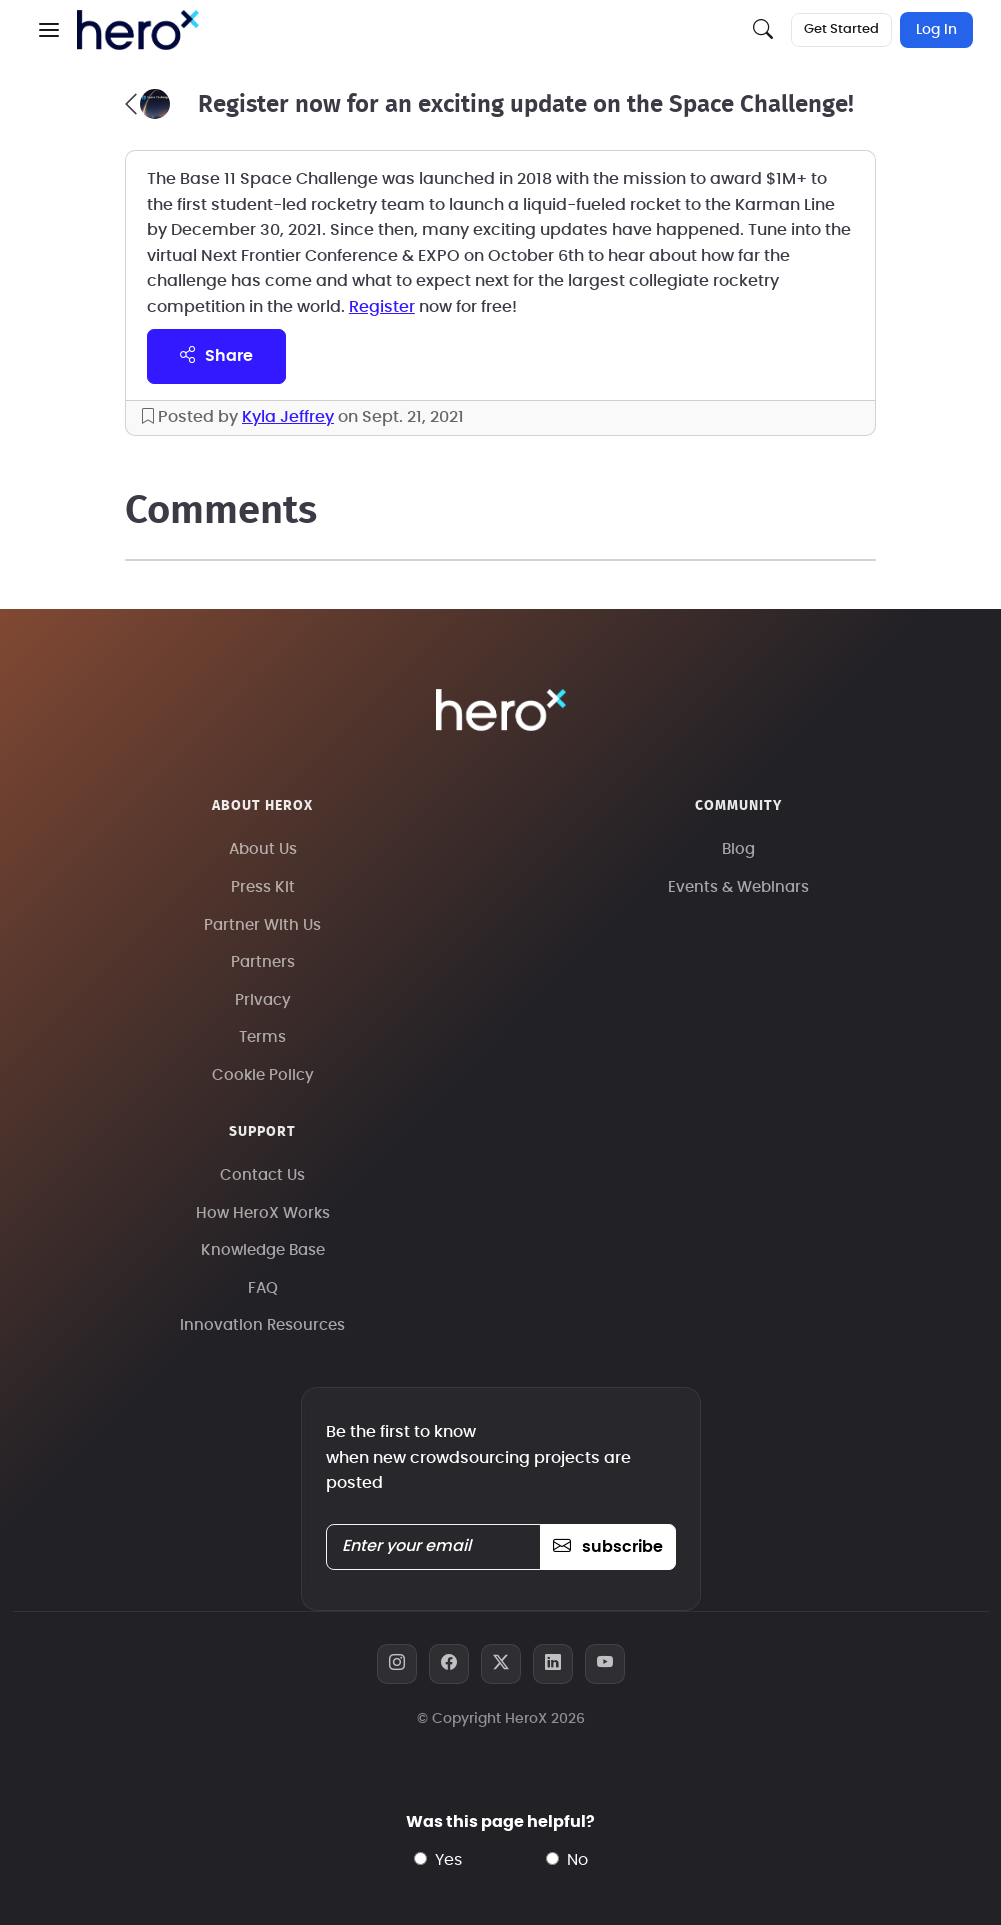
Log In (936, 30)
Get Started (841, 29)
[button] (49, 30)
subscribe (607, 1547)
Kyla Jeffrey (288, 417)
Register (382, 307)
